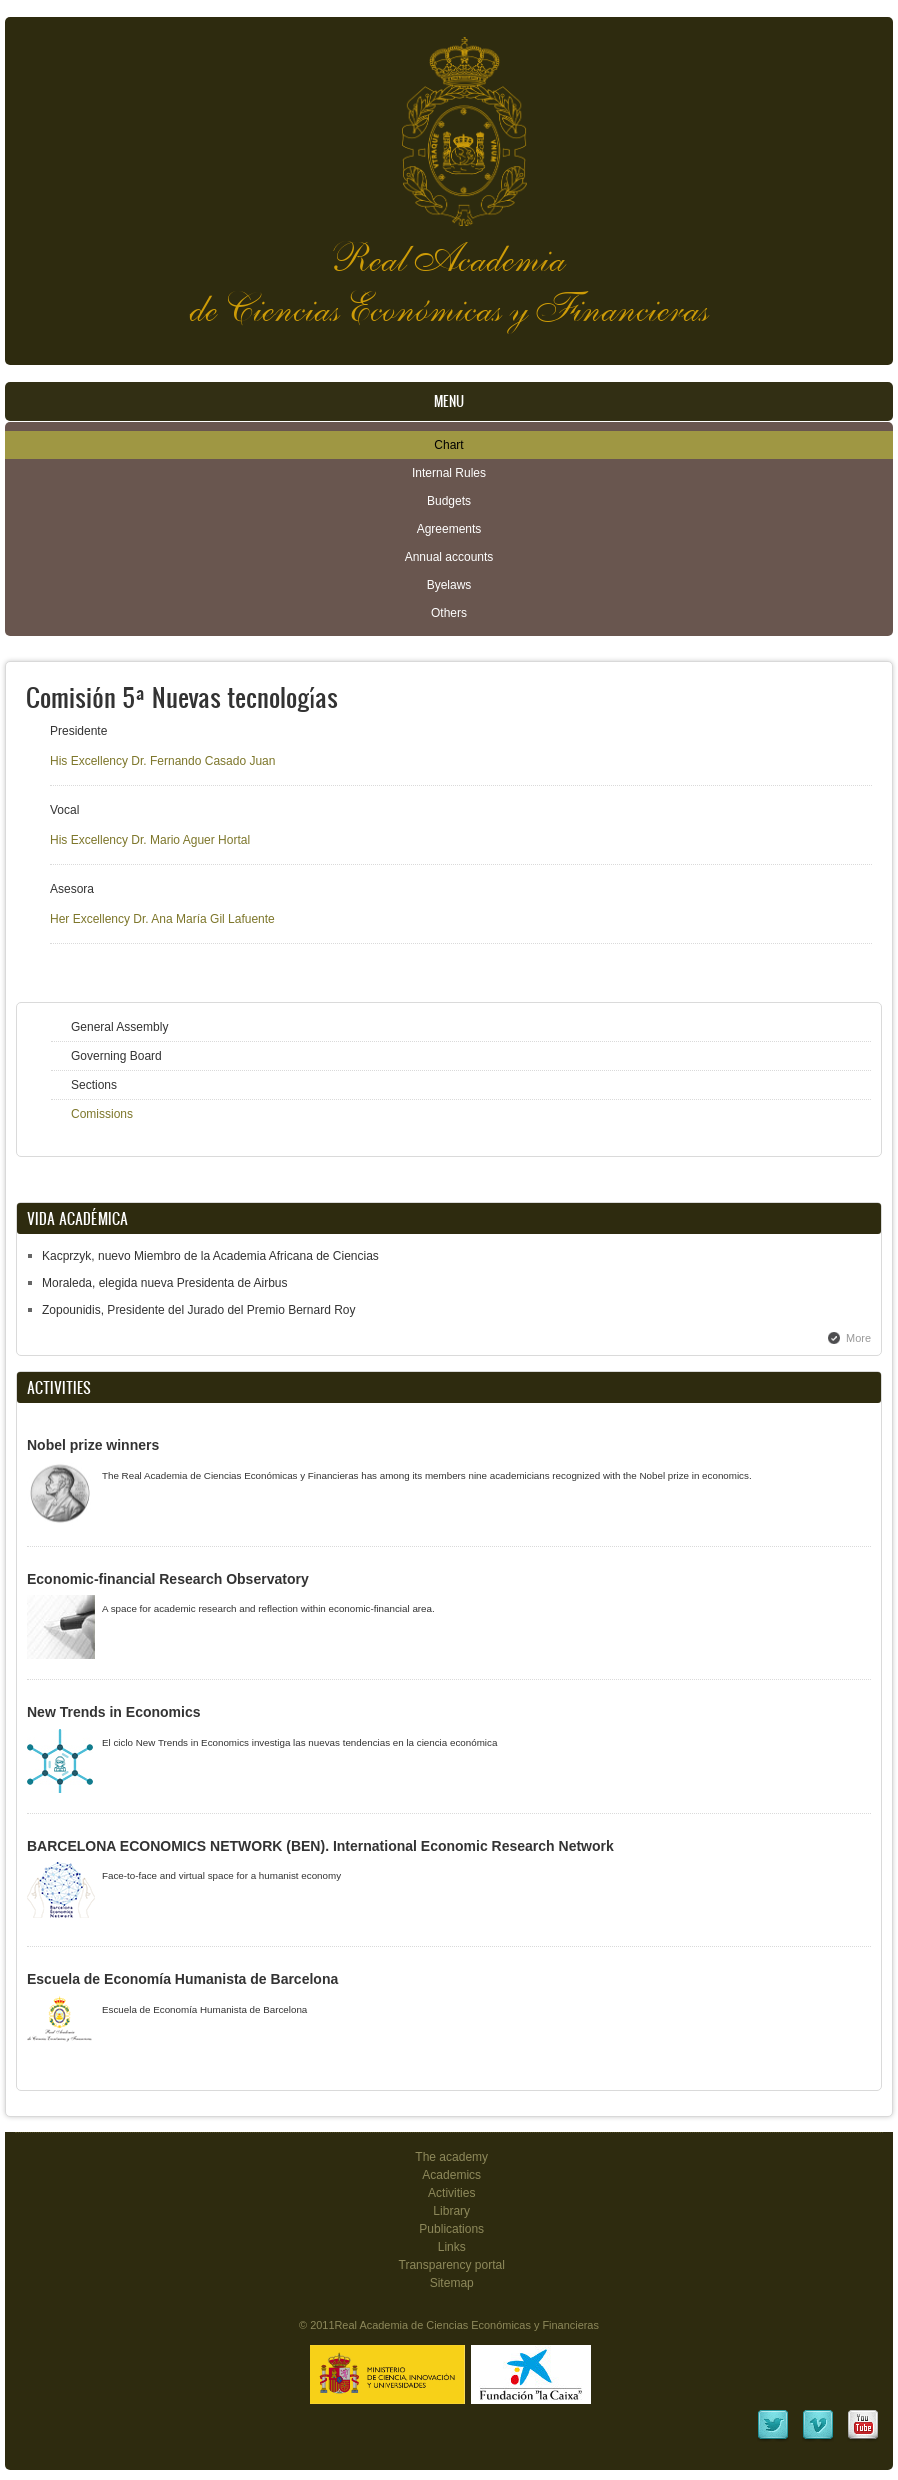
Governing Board (116, 1056)
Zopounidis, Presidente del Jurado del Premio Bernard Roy (199, 1310)
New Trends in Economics (114, 1712)
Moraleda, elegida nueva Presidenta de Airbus (165, 1283)
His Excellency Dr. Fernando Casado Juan (162, 761)
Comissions (102, 1114)
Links (452, 2247)
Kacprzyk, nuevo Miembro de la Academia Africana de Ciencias (210, 1256)
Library (451, 2211)
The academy (451, 2157)
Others (449, 613)
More (858, 1338)
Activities (451, 2193)
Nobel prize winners (93, 1445)
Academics (451, 2175)
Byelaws (449, 585)
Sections (94, 1085)
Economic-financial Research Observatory (168, 1579)
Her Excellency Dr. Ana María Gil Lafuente (162, 919)
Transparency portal (452, 2265)
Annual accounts (449, 557)
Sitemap (452, 2283)
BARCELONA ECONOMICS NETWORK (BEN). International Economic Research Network (320, 1846)
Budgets (449, 501)
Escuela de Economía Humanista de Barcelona (182, 1979)
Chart (448, 445)
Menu (449, 401)
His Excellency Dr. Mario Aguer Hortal (150, 840)
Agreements (449, 529)
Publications (451, 2229)
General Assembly (119, 1027)
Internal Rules (449, 473)
